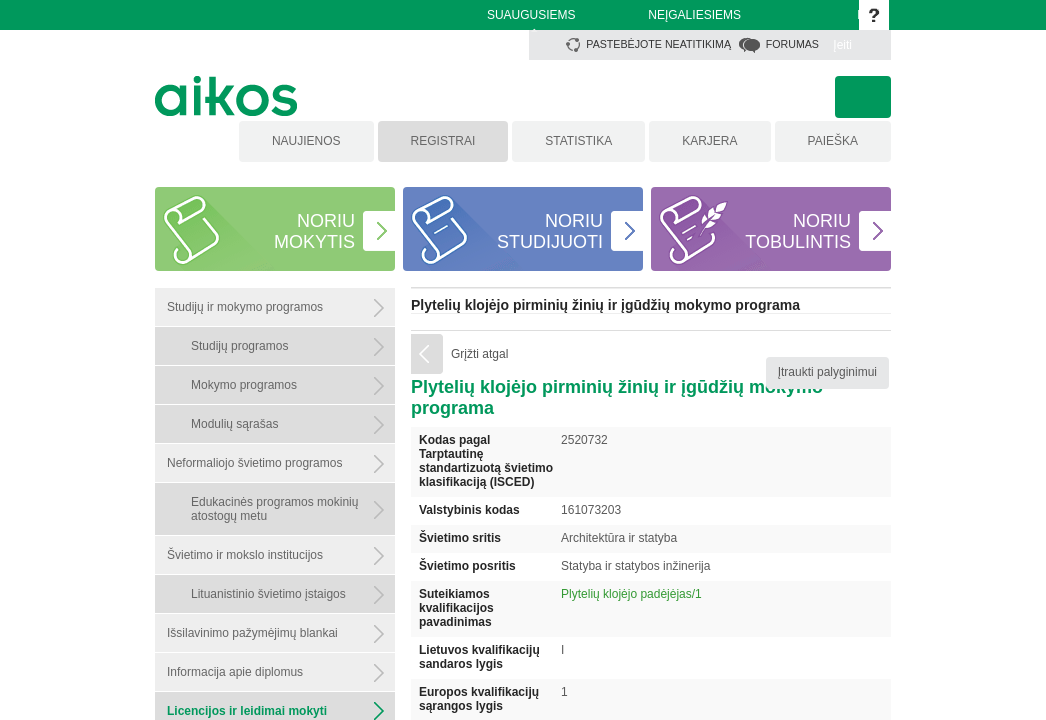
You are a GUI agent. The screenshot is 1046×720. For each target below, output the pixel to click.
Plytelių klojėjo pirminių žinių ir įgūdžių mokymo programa (605, 305)
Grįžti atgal (479, 354)
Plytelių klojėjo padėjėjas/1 (631, 594)
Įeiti (842, 45)
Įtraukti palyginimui (827, 372)
